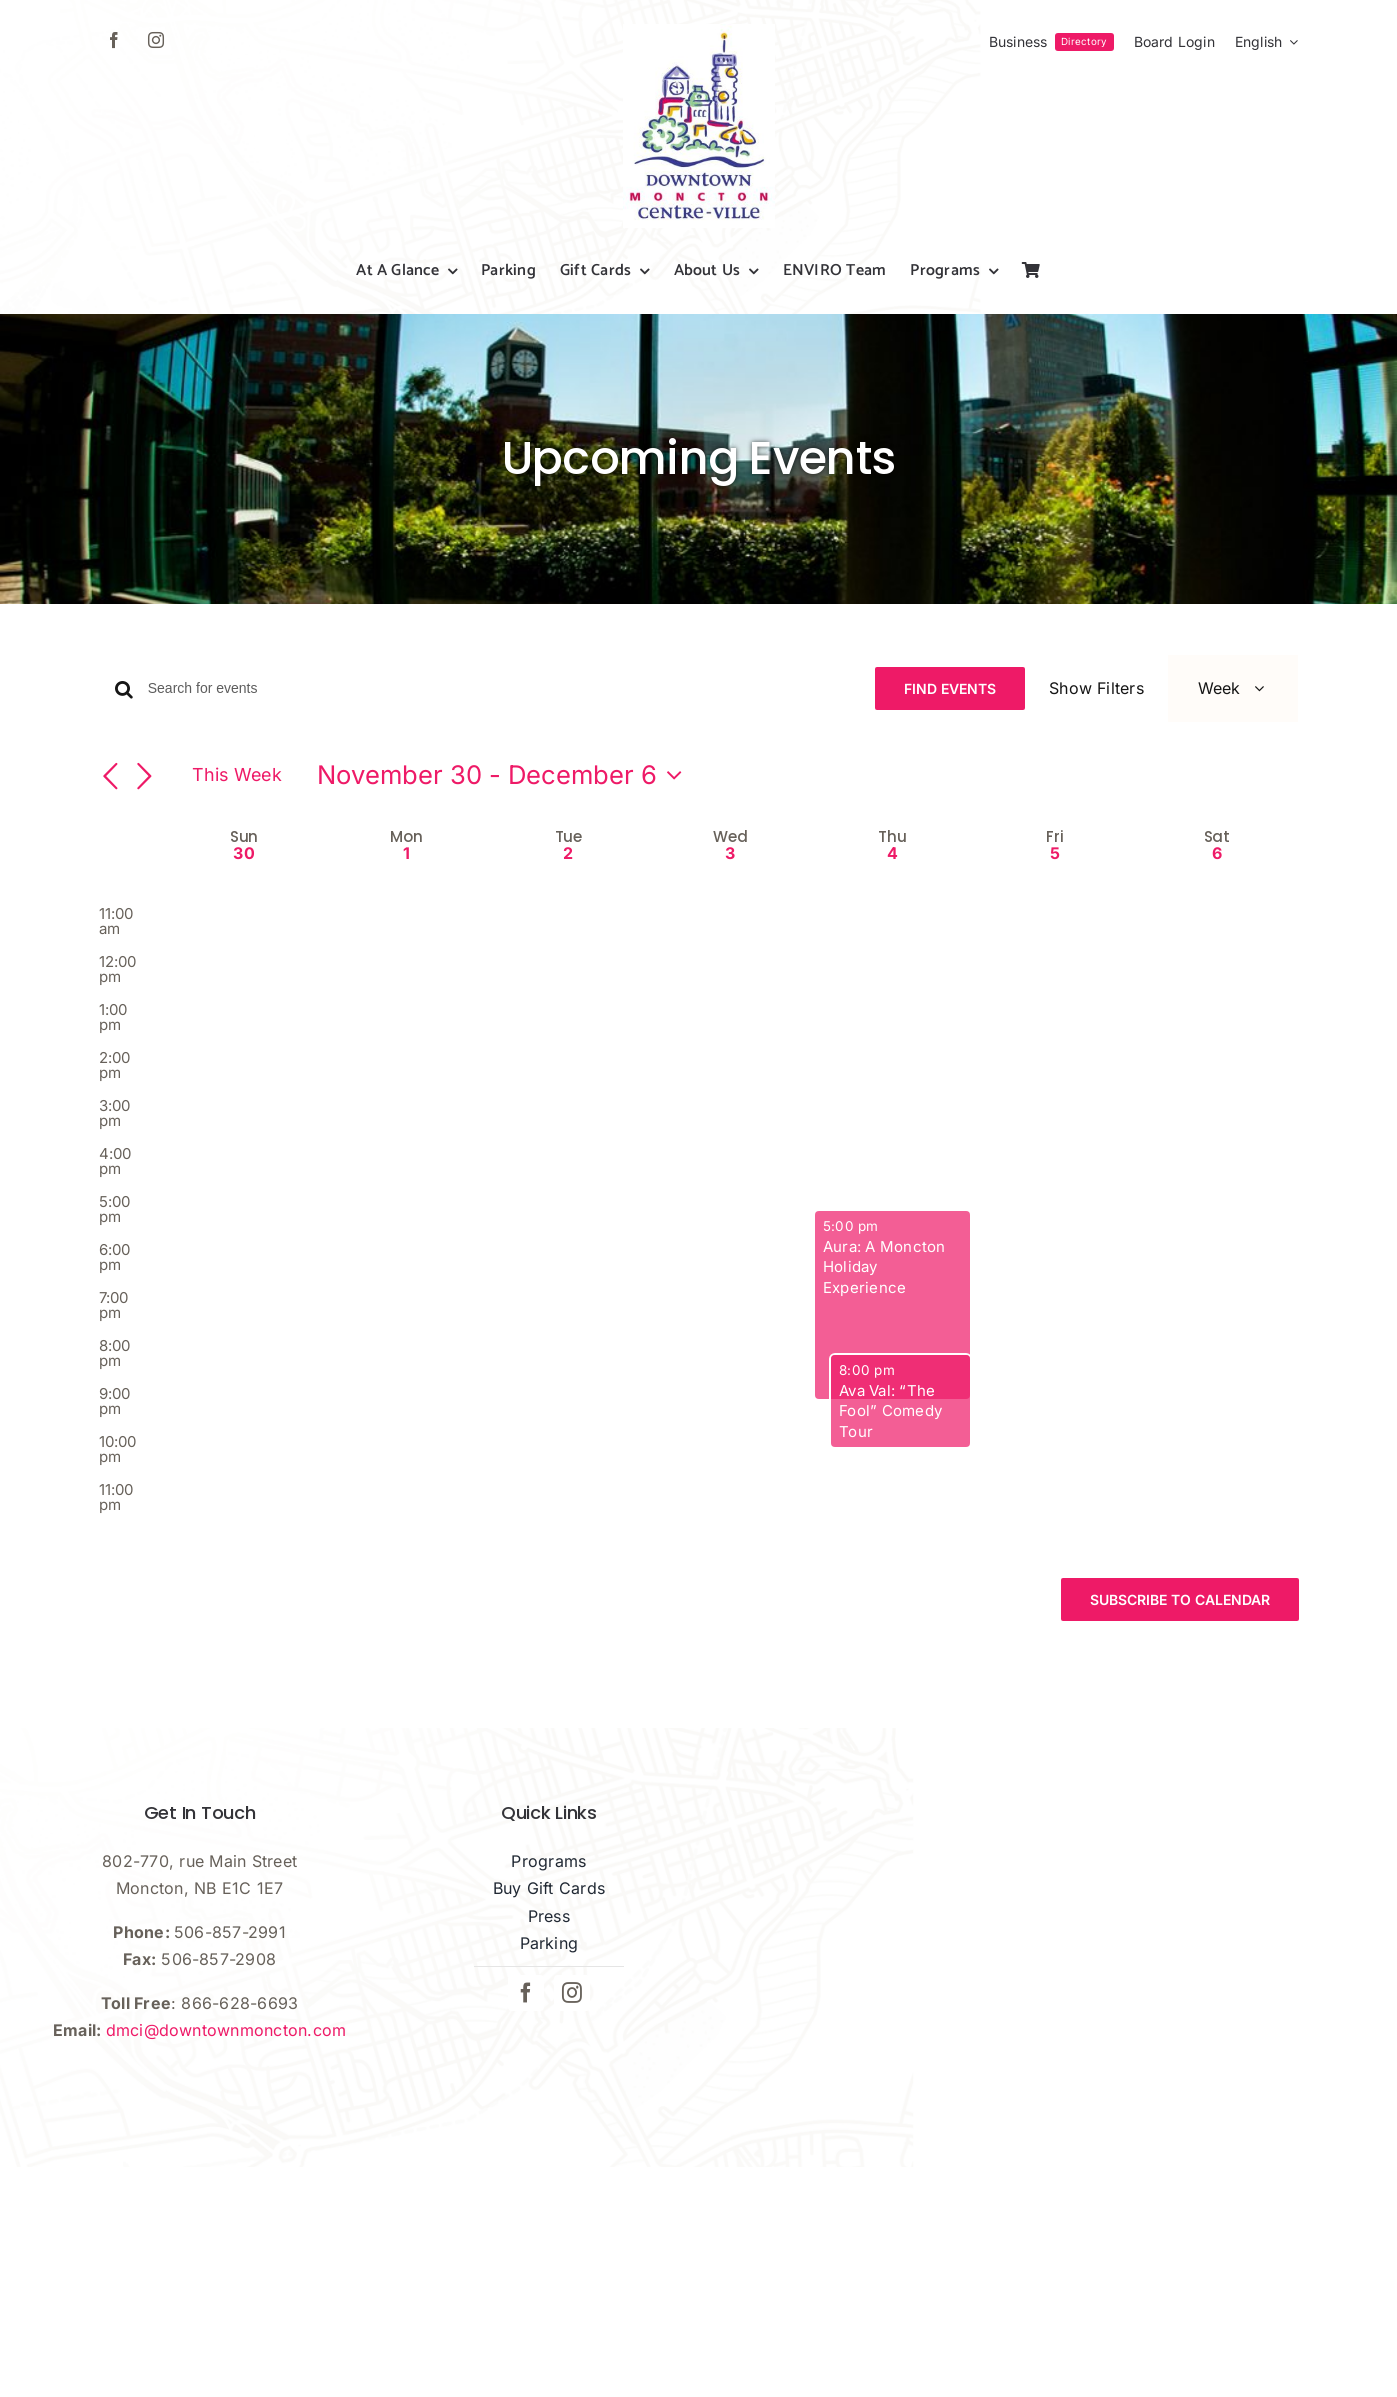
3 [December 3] (730, 913)
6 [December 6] (1217, 913)
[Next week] (145, 837)
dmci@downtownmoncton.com (226, 2090)
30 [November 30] (243, 913)
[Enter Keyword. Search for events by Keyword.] (515, 688)
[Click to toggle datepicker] (504, 835)
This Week (237, 834)
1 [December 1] (406, 913)
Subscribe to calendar (1180, 1659)
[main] (699, 1183)
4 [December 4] (892, 913)
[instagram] (156, 40)
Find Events (957, 688)
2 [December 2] (568, 913)
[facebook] (114, 40)
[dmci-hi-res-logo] (699, 32)
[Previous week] (111, 837)
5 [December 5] (1055, 913)
